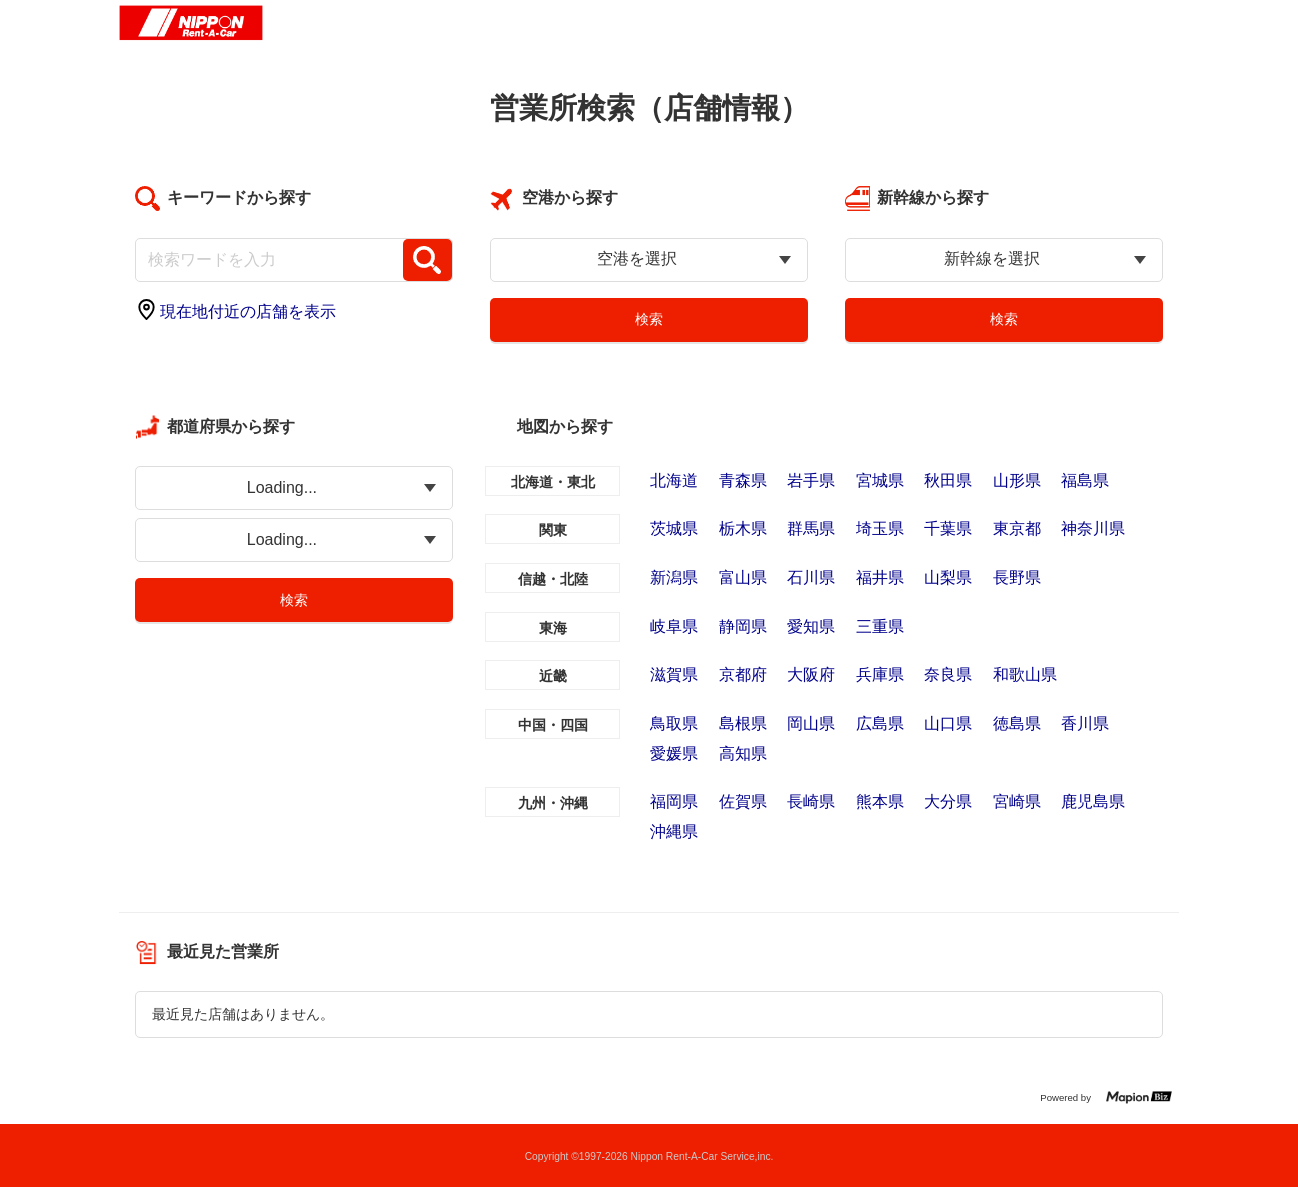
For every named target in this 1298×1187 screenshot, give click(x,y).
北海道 (674, 480)
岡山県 (811, 723)
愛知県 (811, 626)
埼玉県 (880, 528)
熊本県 (880, 801)
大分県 (948, 801)
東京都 (1017, 528)
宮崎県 (1017, 801)
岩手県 (811, 480)
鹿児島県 (1093, 801)
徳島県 (1017, 723)
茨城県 (674, 528)
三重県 (880, 626)
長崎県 (811, 801)
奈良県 (948, 674)
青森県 (743, 480)
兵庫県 (880, 674)
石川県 (811, 577)
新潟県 (674, 577)
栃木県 (743, 528)
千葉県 (948, 528)
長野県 (1017, 577)
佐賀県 (743, 801)
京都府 (743, 674)
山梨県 (948, 577)
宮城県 (880, 480)
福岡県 (674, 801)
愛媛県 (674, 753)
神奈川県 (1093, 528)
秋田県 (948, 480)
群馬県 (811, 528)
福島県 (1085, 480)
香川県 (1085, 723)
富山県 (743, 577)
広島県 (880, 723)
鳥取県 (674, 723)
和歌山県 (1025, 674)
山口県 (948, 723)
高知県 (743, 753)
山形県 (1017, 480)
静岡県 (743, 626)
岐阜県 (674, 626)
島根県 (743, 723)
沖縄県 (674, 831)
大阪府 (811, 674)
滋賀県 (674, 674)
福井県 (880, 577)
